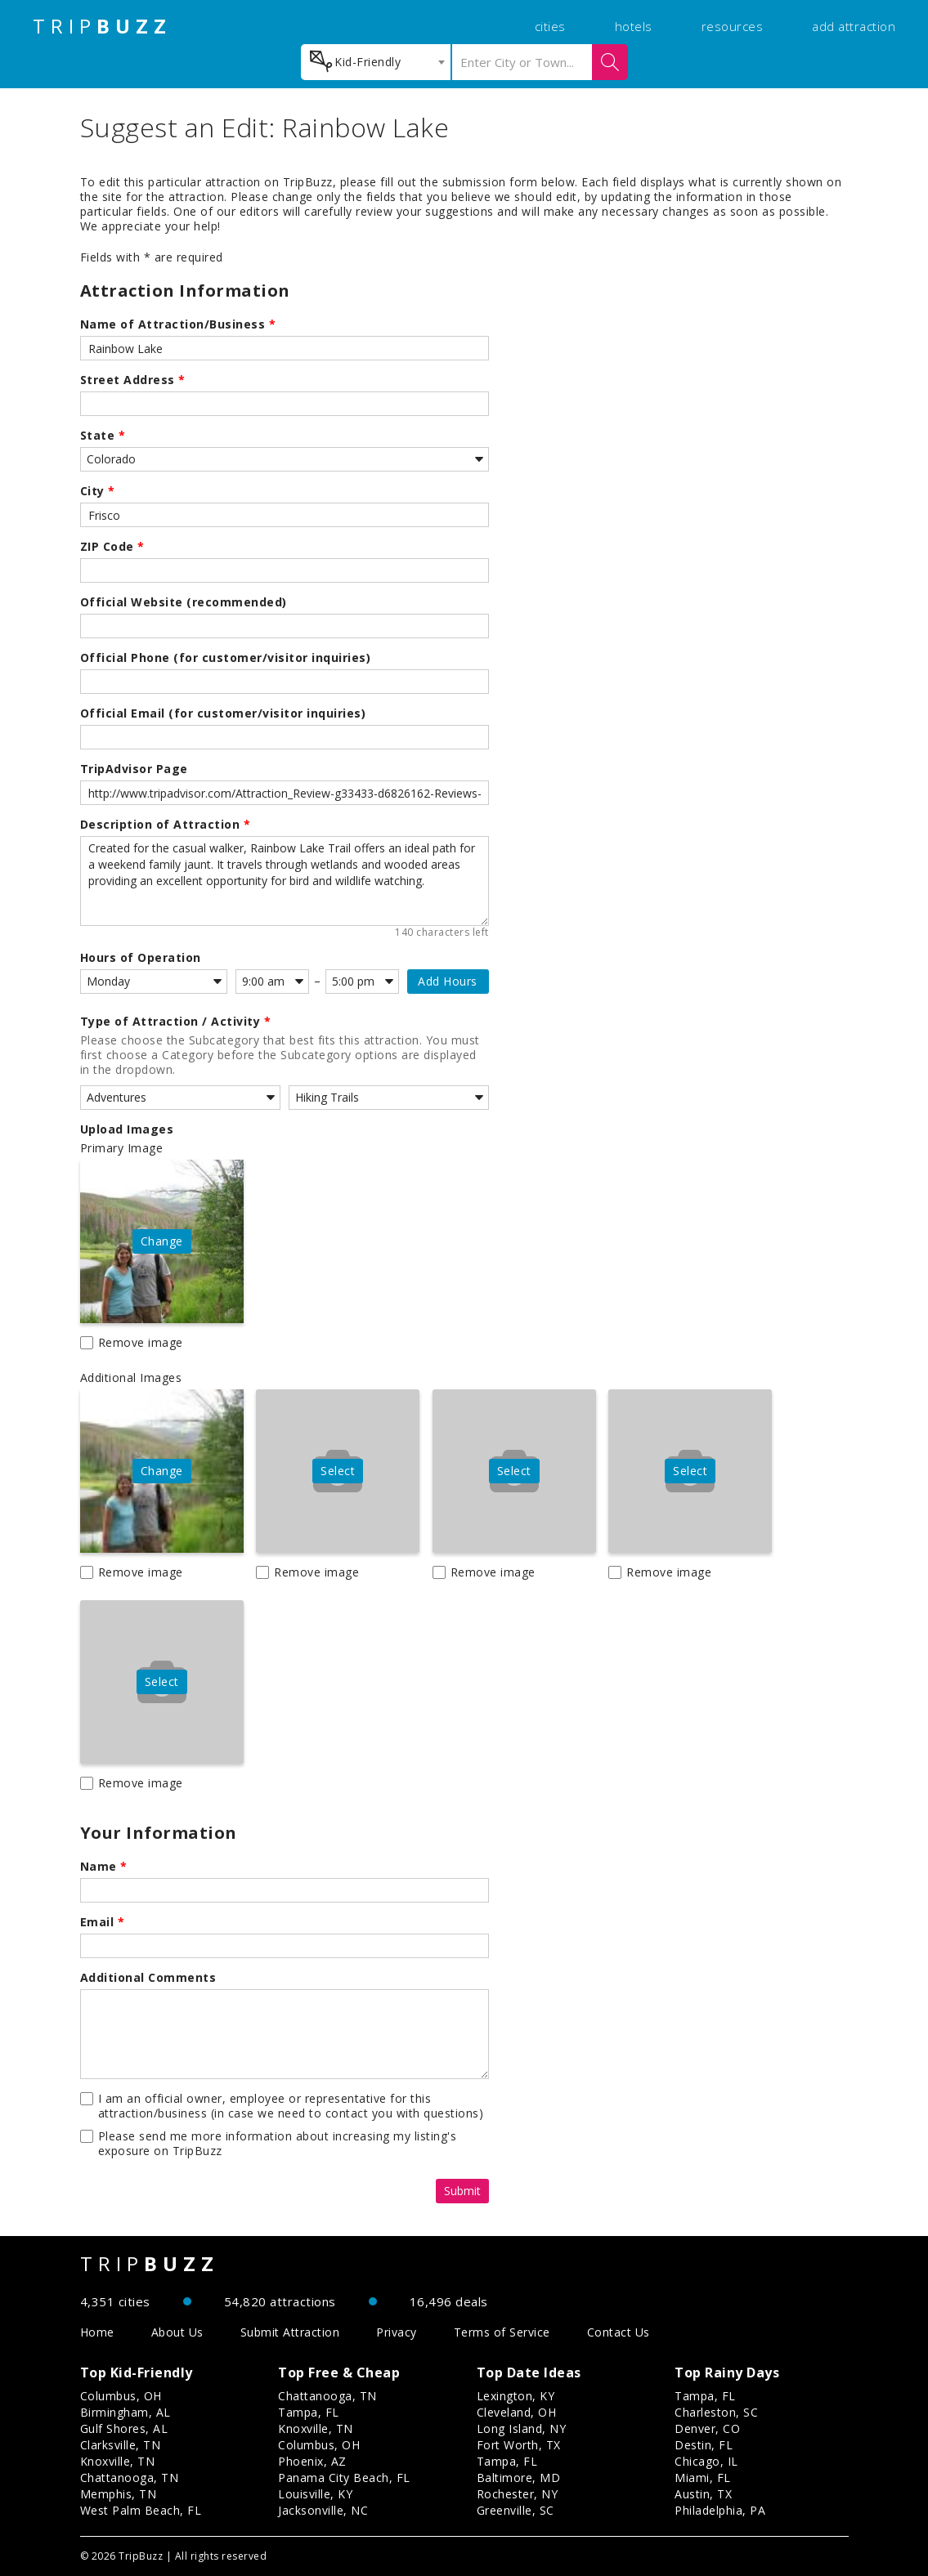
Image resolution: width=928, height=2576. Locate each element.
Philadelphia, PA (720, 2510)
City (97, 491)
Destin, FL (704, 2445)
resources (733, 26)
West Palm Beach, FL (141, 2510)
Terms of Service (502, 2332)
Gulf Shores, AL (124, 2428)
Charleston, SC (716, 2412)
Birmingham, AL (125, 2412)
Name (104, 1866)
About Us (177, 2332)
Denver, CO (707, 2428)
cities (550, 26)
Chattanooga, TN (129, 2477)
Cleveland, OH (517, 2412)
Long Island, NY (522, 2428)
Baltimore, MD (519, 2477)
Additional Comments (148, 1977)
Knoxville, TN (117, 2461)
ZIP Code (112, 546)
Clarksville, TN (120, 2445)
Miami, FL (703, 2477)
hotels (633, 26)
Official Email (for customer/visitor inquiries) (223, 713)
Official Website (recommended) (183, 602)
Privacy (396, 2332)
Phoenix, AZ (312, 2461)
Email (102, 1922)
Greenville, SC (515, 2510)
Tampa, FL (308, 2412)
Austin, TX (703, 2494)
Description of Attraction (165, 824)
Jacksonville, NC (323, 2510)
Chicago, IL (706, 2461)
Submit (462, 2190)
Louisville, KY (315, 2494)
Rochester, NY (517, 2494)
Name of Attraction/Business (178, 324)
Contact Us (618, 2332)
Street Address (133, 380)
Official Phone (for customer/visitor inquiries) (225, 658)
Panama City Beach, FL (344, 2477)
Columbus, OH (121, 2396)
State (103, 435)
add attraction (853, 26)
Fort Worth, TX (519, 2445)
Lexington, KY (516, 2396)
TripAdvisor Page (134, 769)
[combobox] (376, 62)
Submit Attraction (290, 2332)
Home (97, 2332)
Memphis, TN (118, 2494)
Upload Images (127, 1129)
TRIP (102, 26)
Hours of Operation (140, 957)
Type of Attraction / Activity (175, 1021)
